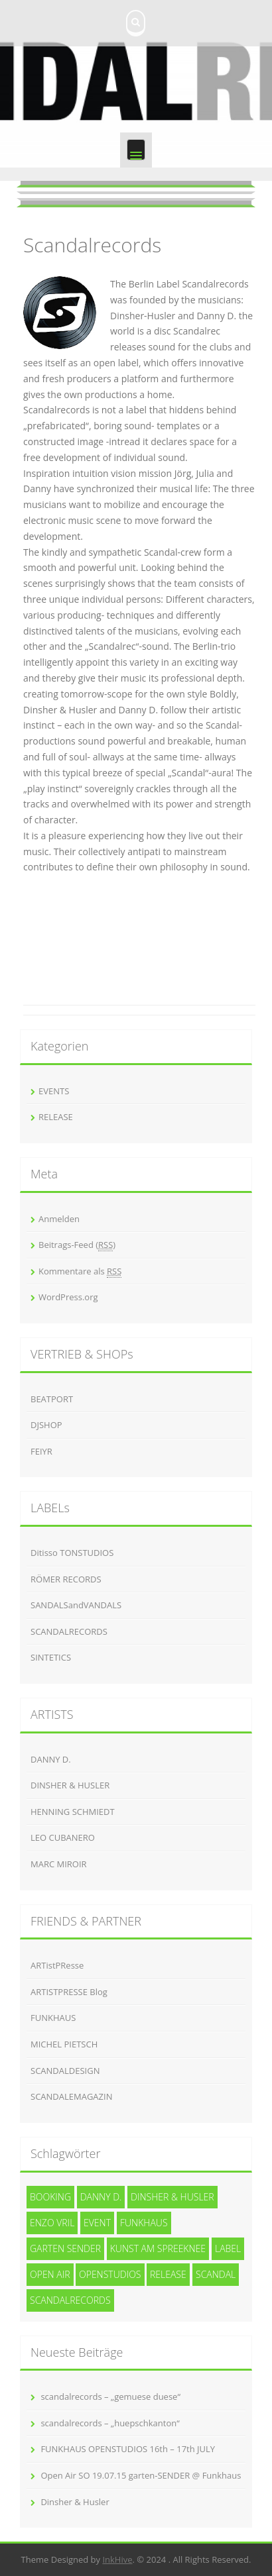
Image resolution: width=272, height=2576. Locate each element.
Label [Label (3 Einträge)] (228, 2248)
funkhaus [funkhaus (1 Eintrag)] (144, 2222)
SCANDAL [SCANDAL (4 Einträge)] (216, 2274)
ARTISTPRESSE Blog (69, 1992)
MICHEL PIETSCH (64, 2044)
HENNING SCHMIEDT (73, 1812)
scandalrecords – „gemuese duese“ (110, 2396)
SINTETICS (51, 1657)
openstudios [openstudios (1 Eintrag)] (110, 2274)
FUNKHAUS (53, 2018)
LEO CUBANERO (63, 1837)
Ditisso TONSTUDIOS (72, 1553)
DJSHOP (46, 1425)
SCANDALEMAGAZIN (71, 2096)
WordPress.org (68, 1297)
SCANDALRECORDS (69, 1631)
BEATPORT (52, 1399)
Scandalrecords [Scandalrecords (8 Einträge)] (70, 2300)
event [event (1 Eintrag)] (97, 2222)
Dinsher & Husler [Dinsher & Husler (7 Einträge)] (172, 2196)
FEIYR (41, 1451)
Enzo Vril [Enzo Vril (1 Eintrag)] (52, 2222)
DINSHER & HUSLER (70, 1785)
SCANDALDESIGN (65, 2071)
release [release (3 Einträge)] (168, 2274)
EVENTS (53, 1091)
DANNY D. (51, 1759)
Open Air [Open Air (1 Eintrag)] (50, 2274)
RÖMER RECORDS (66, 1579)
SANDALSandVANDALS (76, 1605)
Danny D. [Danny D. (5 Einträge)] (101, 2196)
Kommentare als (79, 1271)
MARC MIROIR (59, 1864)
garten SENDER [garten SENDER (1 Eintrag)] (65, 2248)
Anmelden (59, 1219)
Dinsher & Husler (74, 2502)
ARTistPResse (57, 1965)
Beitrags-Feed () (76, 1245)
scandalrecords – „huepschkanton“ (109, 2423)
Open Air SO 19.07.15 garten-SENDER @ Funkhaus (140, 2475)
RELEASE (55, 1117)
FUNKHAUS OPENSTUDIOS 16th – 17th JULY (127, 2449)
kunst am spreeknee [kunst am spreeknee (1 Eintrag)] (158, 2248)
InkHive (117, 2559)
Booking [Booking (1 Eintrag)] (50, 2196)
